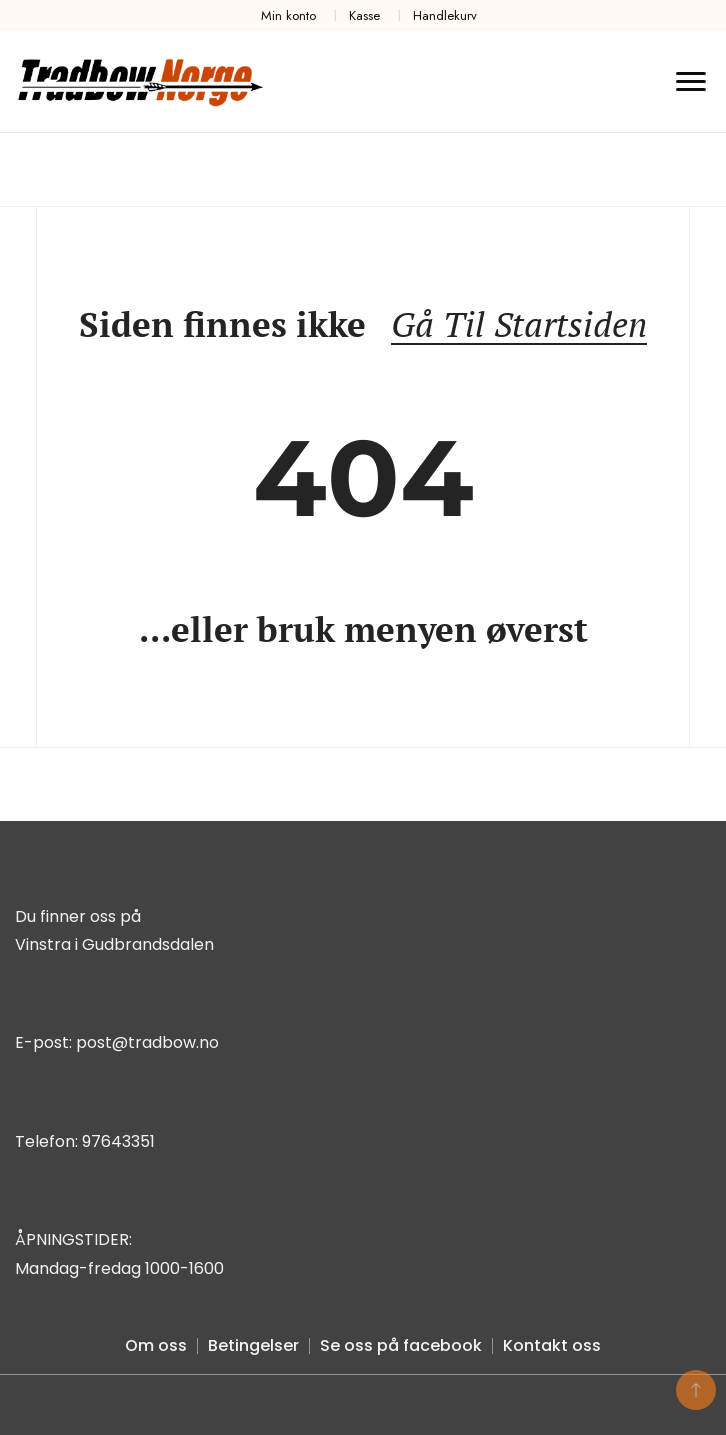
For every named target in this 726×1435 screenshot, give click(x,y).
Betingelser (253, 1345)
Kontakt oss (552, 1345)
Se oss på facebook (401, 1345)
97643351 (118, 1141)
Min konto (288, 15)
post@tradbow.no (147, 1042)
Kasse (364, 15)
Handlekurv (445, 15)
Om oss (156, 1345)
